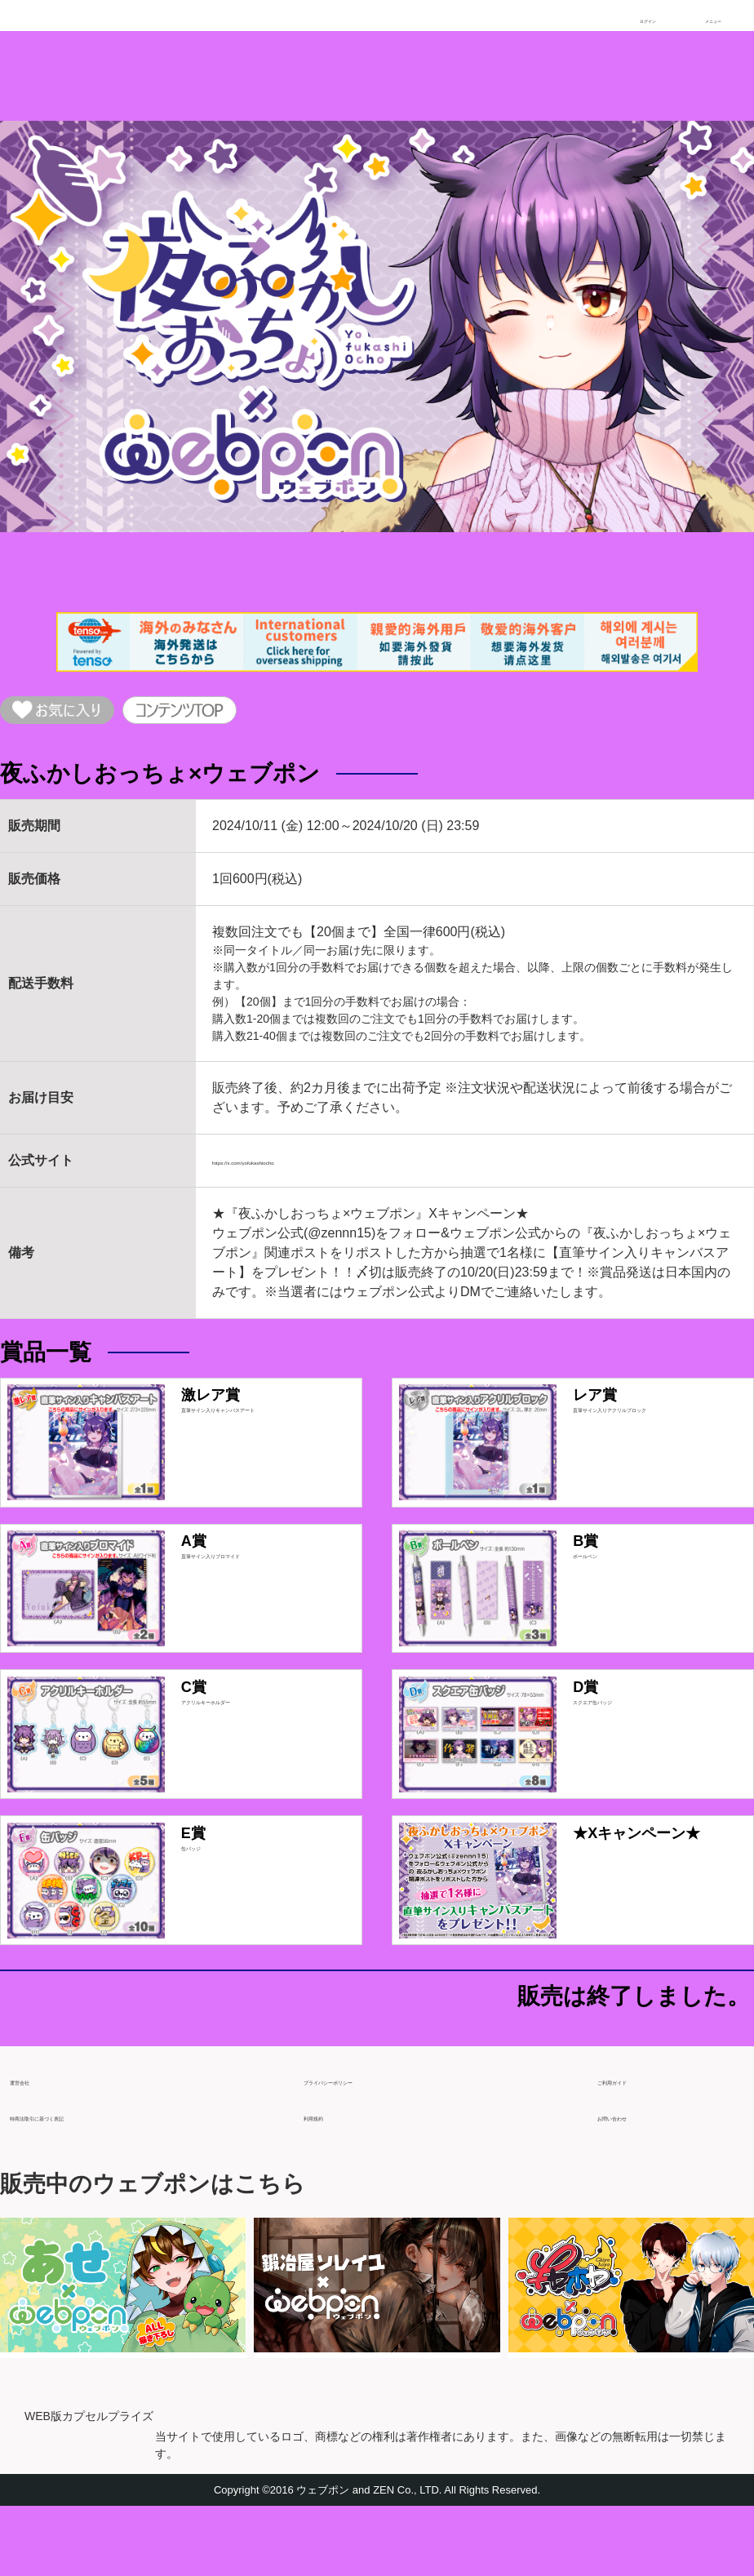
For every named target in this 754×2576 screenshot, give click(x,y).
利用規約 (330, 2179)
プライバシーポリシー (369, 2143)
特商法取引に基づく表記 (81, 2179)
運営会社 (36, 2143)
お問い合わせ (636, 2179)
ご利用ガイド (636, 2143)
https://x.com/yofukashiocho (292, 1172)
